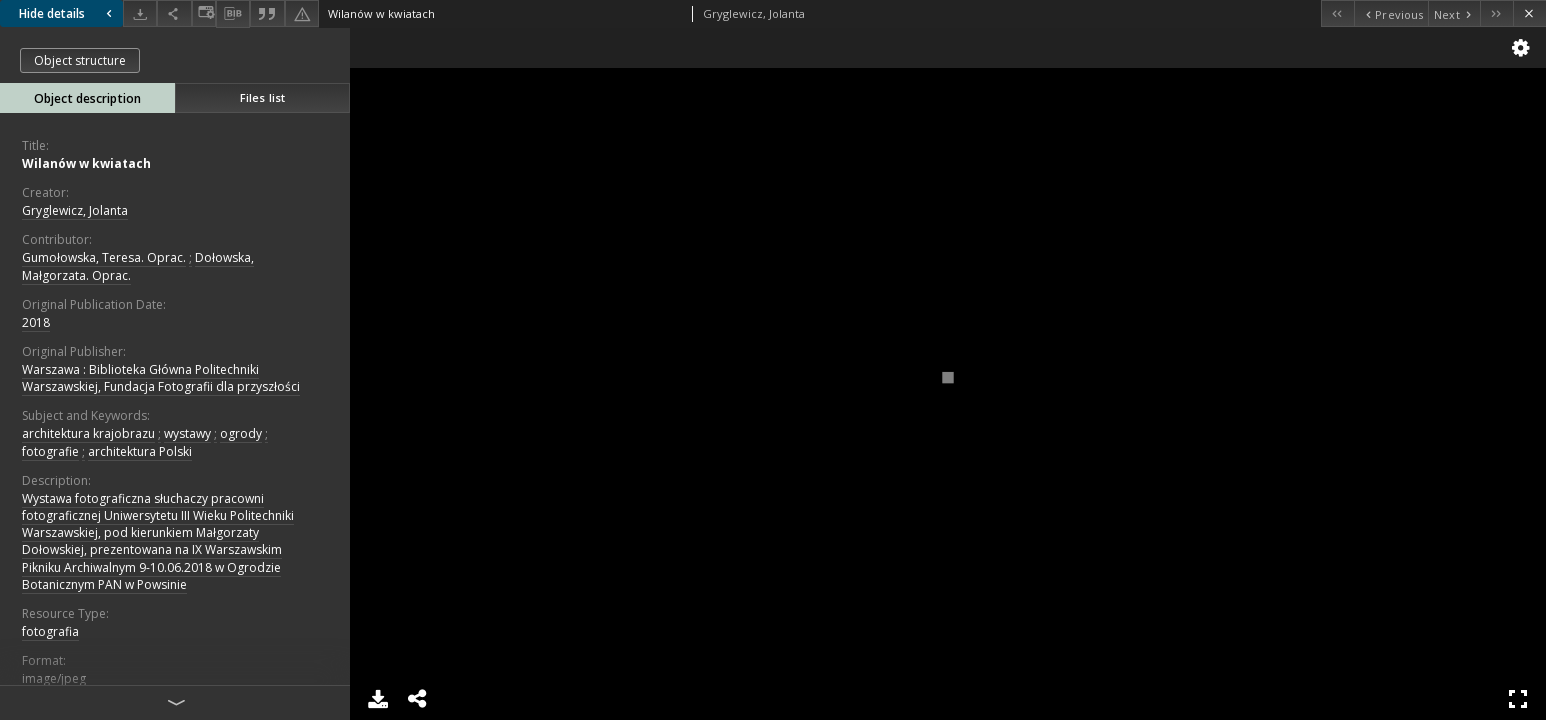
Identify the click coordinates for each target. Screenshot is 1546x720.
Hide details (68, 13)
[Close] (1529, 13)
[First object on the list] (1337, 13)
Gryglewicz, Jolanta (75, 210)
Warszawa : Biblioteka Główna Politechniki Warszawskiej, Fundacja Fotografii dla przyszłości (161, 378)
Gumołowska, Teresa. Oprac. (104, 257)
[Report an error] (302, 13)
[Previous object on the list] (1391, 13)
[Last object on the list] (1496, 13)
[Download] (140, 13)
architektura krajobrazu (88, 433)
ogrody (241, 433)
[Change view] (204, 13)
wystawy (187, 433)
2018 (36, 322)
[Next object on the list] (1454, 13)
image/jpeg (54, 678)
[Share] (174, 13)
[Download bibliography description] (233, 14)
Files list (262, 97)
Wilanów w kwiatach (86, 163)
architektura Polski (140, 451)
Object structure (80, 60)
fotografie (50, 451)
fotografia (50, 631)
